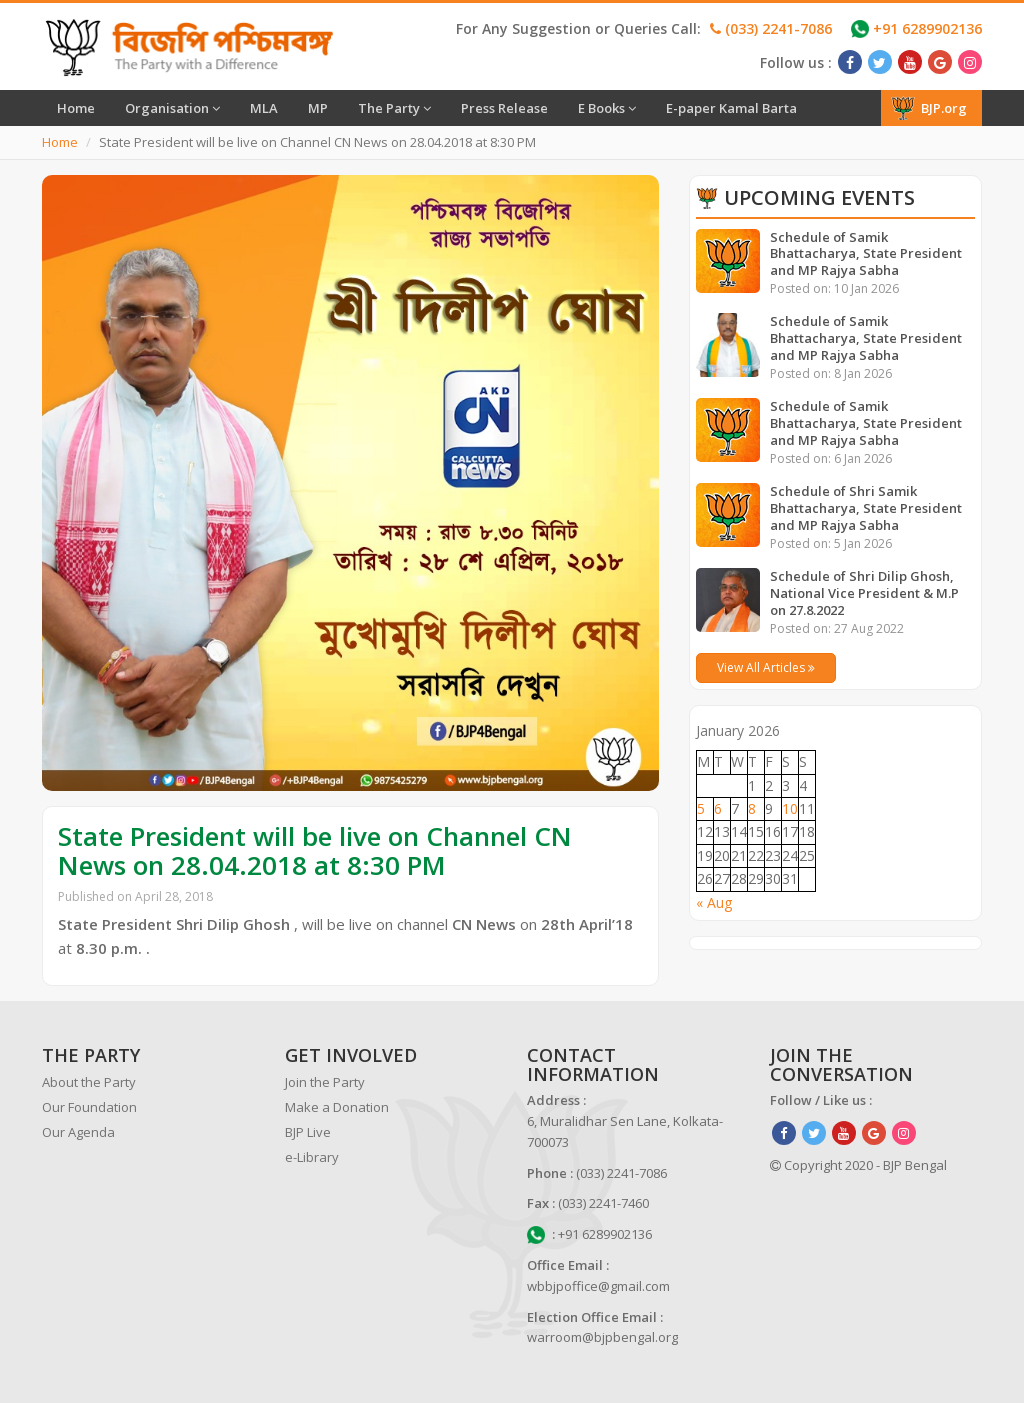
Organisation (172, 108)
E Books (607, 108)
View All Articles (766, 667)
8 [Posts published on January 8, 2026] (752, 808)
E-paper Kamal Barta (731, 108)
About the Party (89, 1082)
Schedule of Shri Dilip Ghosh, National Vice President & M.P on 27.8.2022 (864, 593)
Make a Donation (337, 1107)
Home (76, 108)
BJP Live (308, 1132)
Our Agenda (78, 1132)
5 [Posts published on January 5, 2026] (701, 808)
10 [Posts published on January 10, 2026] (790, 808)
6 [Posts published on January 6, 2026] (718, 808)
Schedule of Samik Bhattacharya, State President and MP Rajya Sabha (866, 254)
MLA (264, 108)
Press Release (504, 108)
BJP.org (929, 108)
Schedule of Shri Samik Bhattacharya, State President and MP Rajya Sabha (866, 508)
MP (318, 108)
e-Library (312, 1157)
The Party (394, 108)
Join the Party (325, 1082)
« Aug (714, 902)
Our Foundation (89, 1107)
